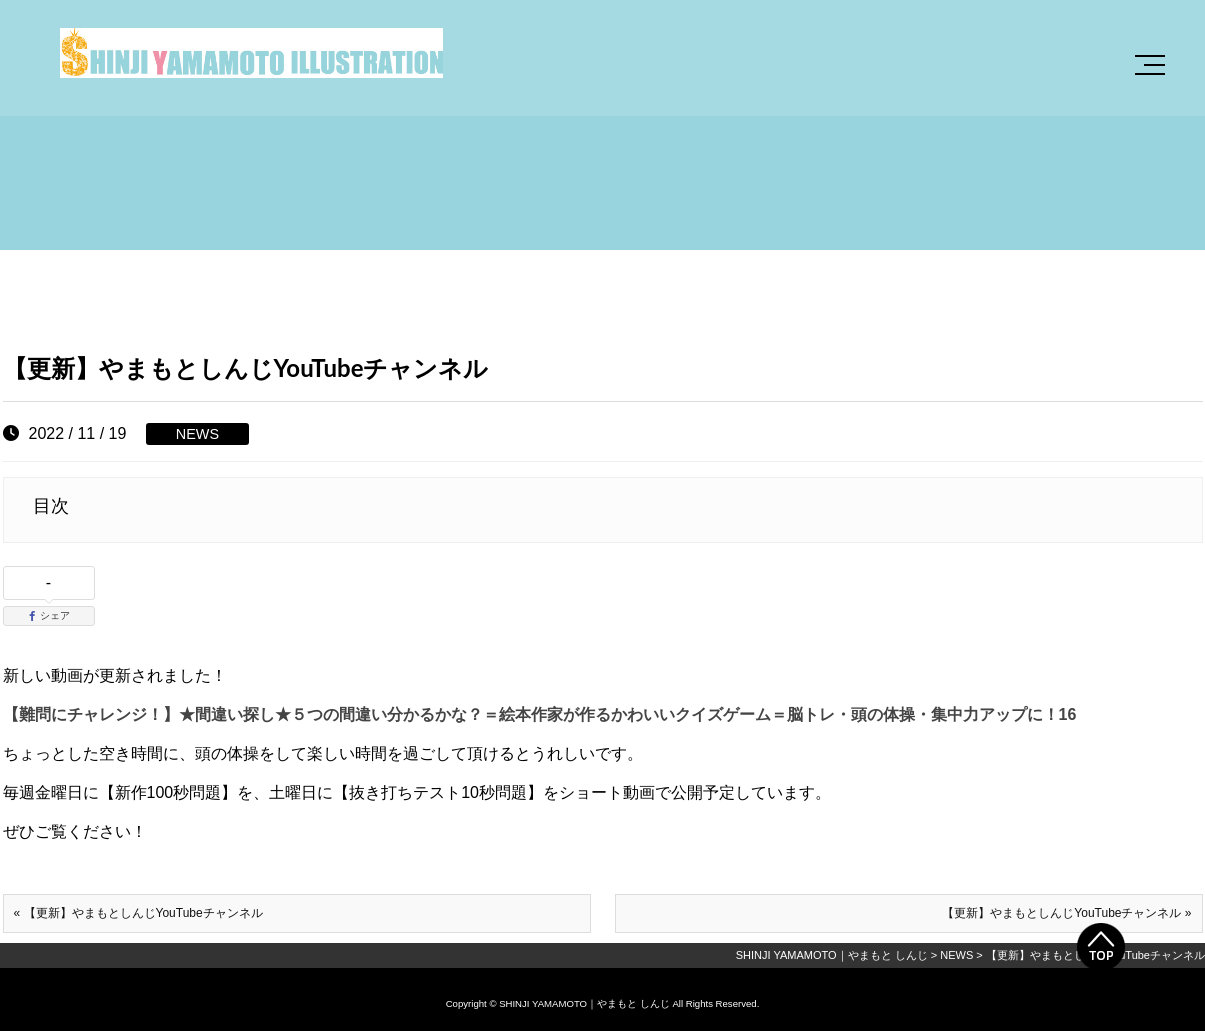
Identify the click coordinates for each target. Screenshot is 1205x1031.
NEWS (197, 434)
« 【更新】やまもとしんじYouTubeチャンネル (138, 913)
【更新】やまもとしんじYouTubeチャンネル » (1066, 913)
